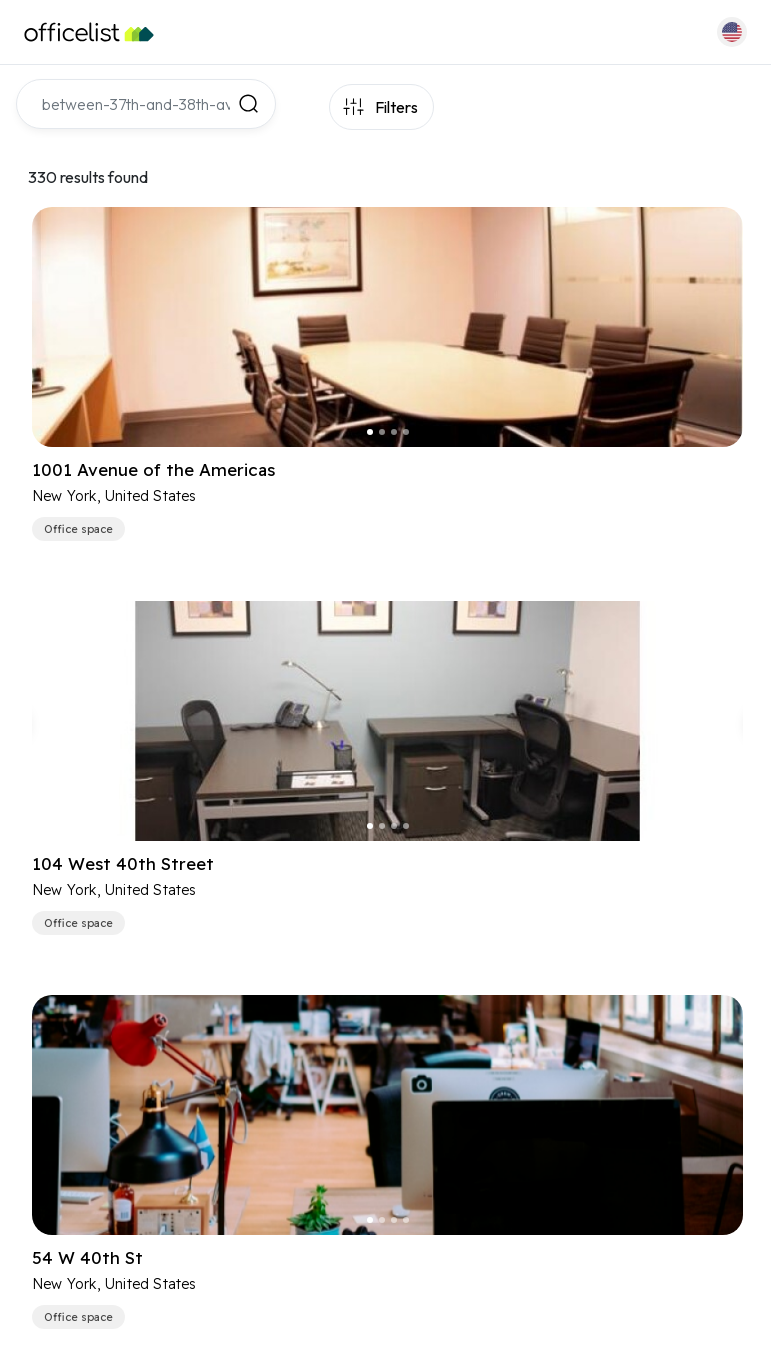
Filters (396, 107)
